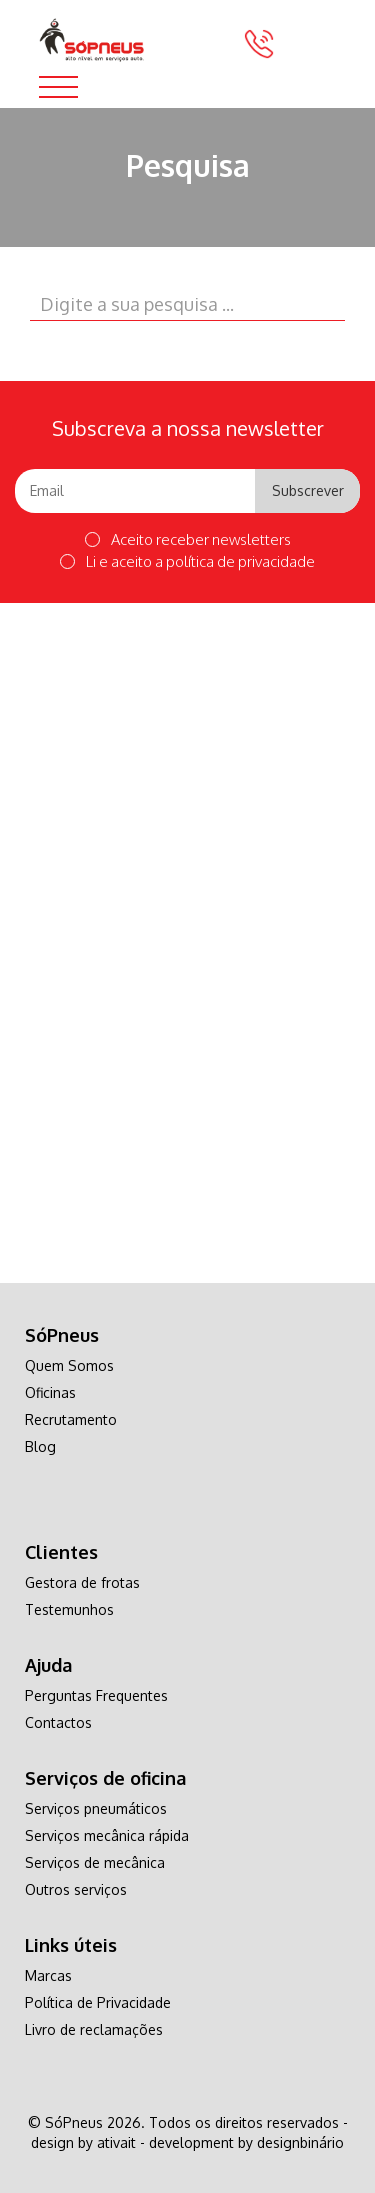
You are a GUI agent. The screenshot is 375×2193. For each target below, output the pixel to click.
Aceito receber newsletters (188, 539)
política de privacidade (240, 561)
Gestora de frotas (82, 1582)
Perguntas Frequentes (96, 1695)
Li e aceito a (187, 561)
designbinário (300, 2142)
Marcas (48, 1975)
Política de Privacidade (98, 2002)
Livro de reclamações (94, 2029)
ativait (116, 2142)
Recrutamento (71, 1419)
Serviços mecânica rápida (107, 1835)
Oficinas (50, 1392)
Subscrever (308, 490)
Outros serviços (76, 1889)
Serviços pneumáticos (96, 1808)
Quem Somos (69, 1365)
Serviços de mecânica (95, 1862)
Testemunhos (69, 1609)
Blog (40, 1446)
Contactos (58, 1722)
